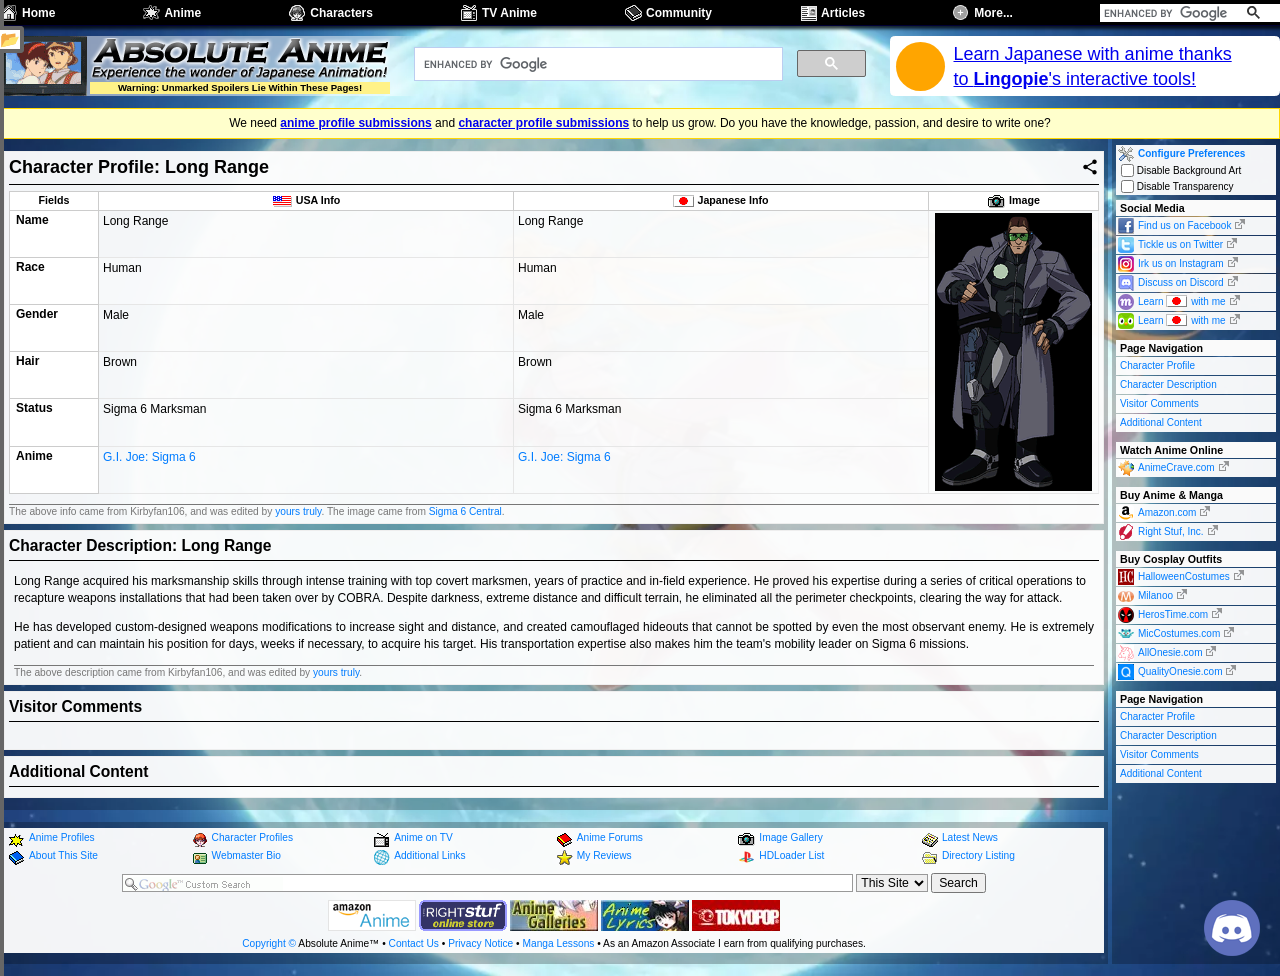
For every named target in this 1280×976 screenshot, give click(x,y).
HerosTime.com (1173, 614)
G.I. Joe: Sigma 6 (149, 481)
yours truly (298, 511)
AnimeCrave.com (1176, 467)
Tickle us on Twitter (1180, 244)
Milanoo (1155, 595)
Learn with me (1182, 300)
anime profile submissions (355, 123)
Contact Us (414, 943)
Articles (843, 13)
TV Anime (509, 13)
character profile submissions (543, 123)
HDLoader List (791, 855)
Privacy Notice (480, 943)
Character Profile (1157, 365)
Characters (341, 13)
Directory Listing (978, 855)
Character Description (1168, 384)
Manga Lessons (559, 943)
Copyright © (269, 943)
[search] (1167, 13)
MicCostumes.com (1179, 633)
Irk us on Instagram (1181, 263)
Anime (182, 13)
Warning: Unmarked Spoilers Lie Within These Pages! (240, 87)
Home (38, 13)
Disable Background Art (1181, 170)
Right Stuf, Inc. (1171, 531)
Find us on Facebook (1184, 225)
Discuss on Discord (1181, 282)
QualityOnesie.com (1180, 671)
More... (993, 13)
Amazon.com (1167, 512)
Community (679, 13)
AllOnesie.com (1170, 652)
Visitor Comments (1159, 403)
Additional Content (1161, 422)
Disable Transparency (1177, 186)
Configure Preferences (1191, 153)
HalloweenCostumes (1184, 576)
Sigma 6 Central (465, 511)
